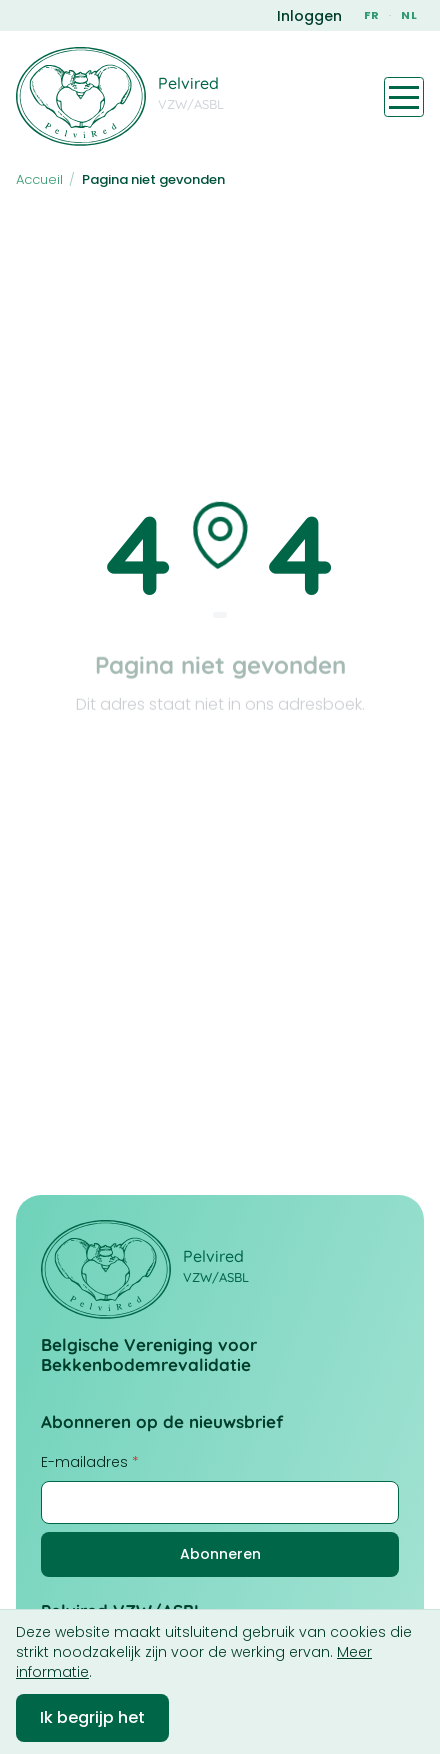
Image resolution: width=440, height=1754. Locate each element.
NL (409, 15)
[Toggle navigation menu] (404, 97)
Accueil (39, 179)
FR (372, 15)
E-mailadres (90, 1462)
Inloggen (309, 16)
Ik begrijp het (92, 1717)
